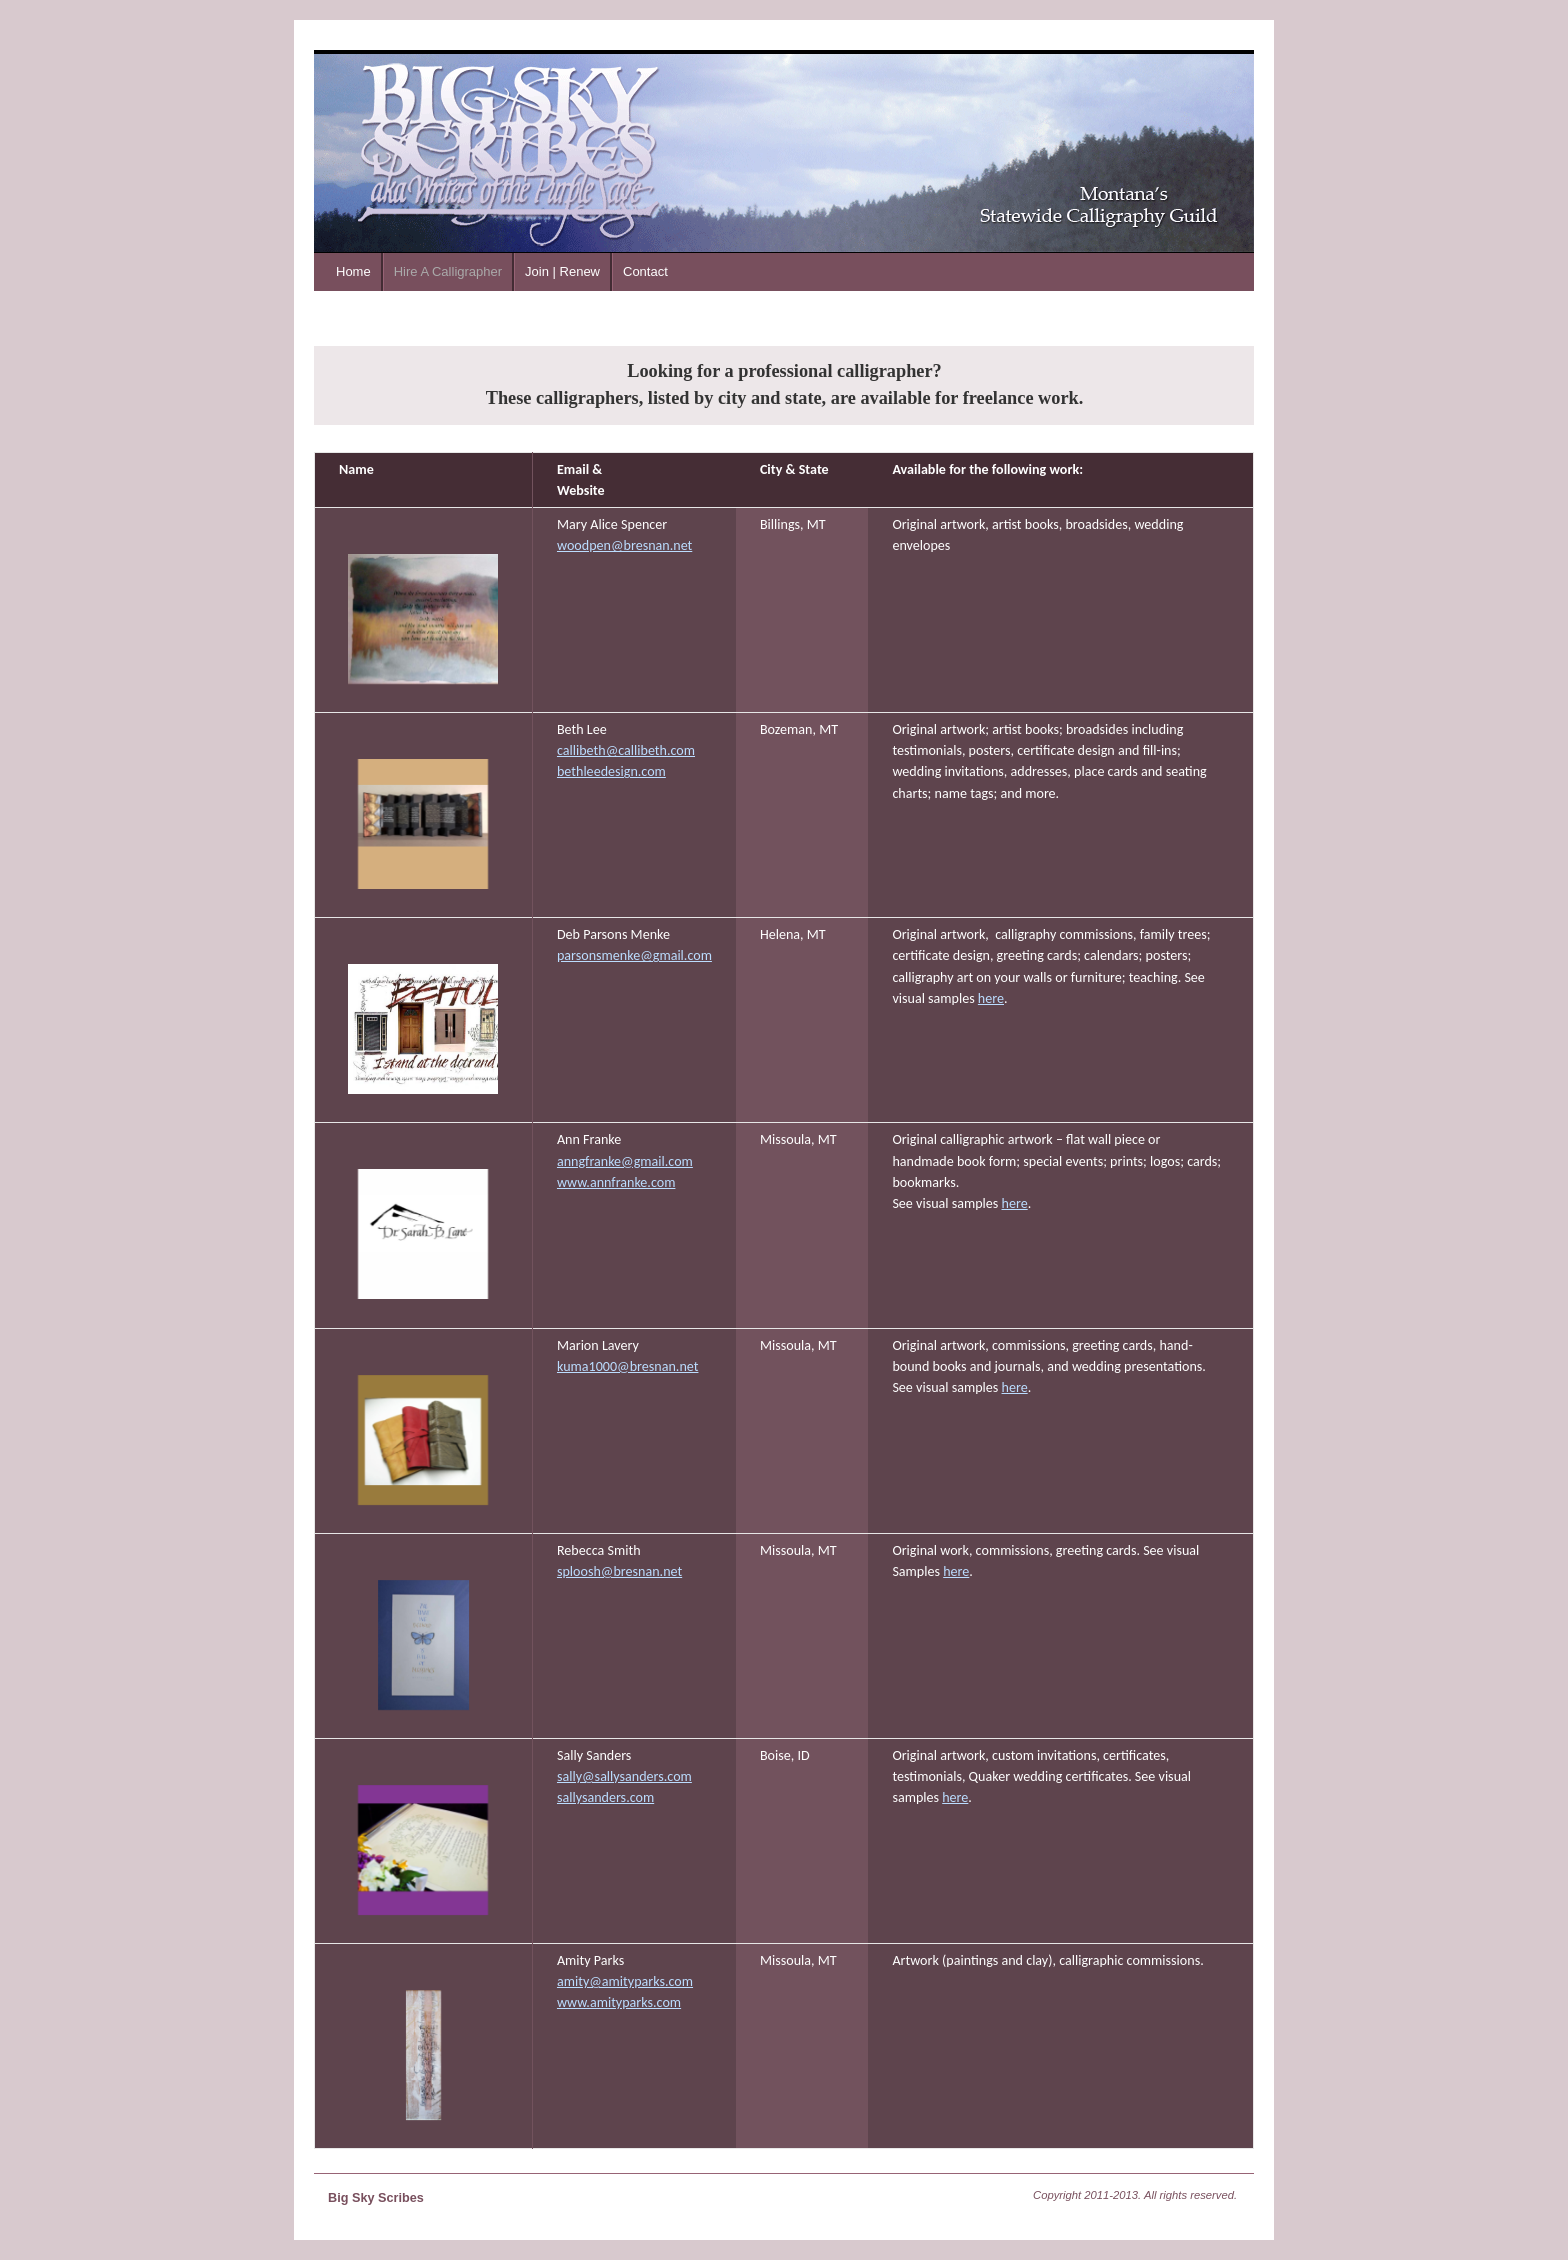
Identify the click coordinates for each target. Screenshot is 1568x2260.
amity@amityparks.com (625, 1981)
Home (353, 271)
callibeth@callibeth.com (626, 750)
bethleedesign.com (611, 771)
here (991, 998)
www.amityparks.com (619, 2002)
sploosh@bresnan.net (619, 1571)
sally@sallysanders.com (624, 1776)
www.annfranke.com (616, 1182)
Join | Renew (562, 271)
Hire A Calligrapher (448, 271)
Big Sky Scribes (376, 2198)
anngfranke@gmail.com (625, 1161)
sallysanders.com (605, 1797)
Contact (645, 271)
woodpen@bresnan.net (624, 545)
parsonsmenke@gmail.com (634, 955)
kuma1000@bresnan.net (628, 1366)
